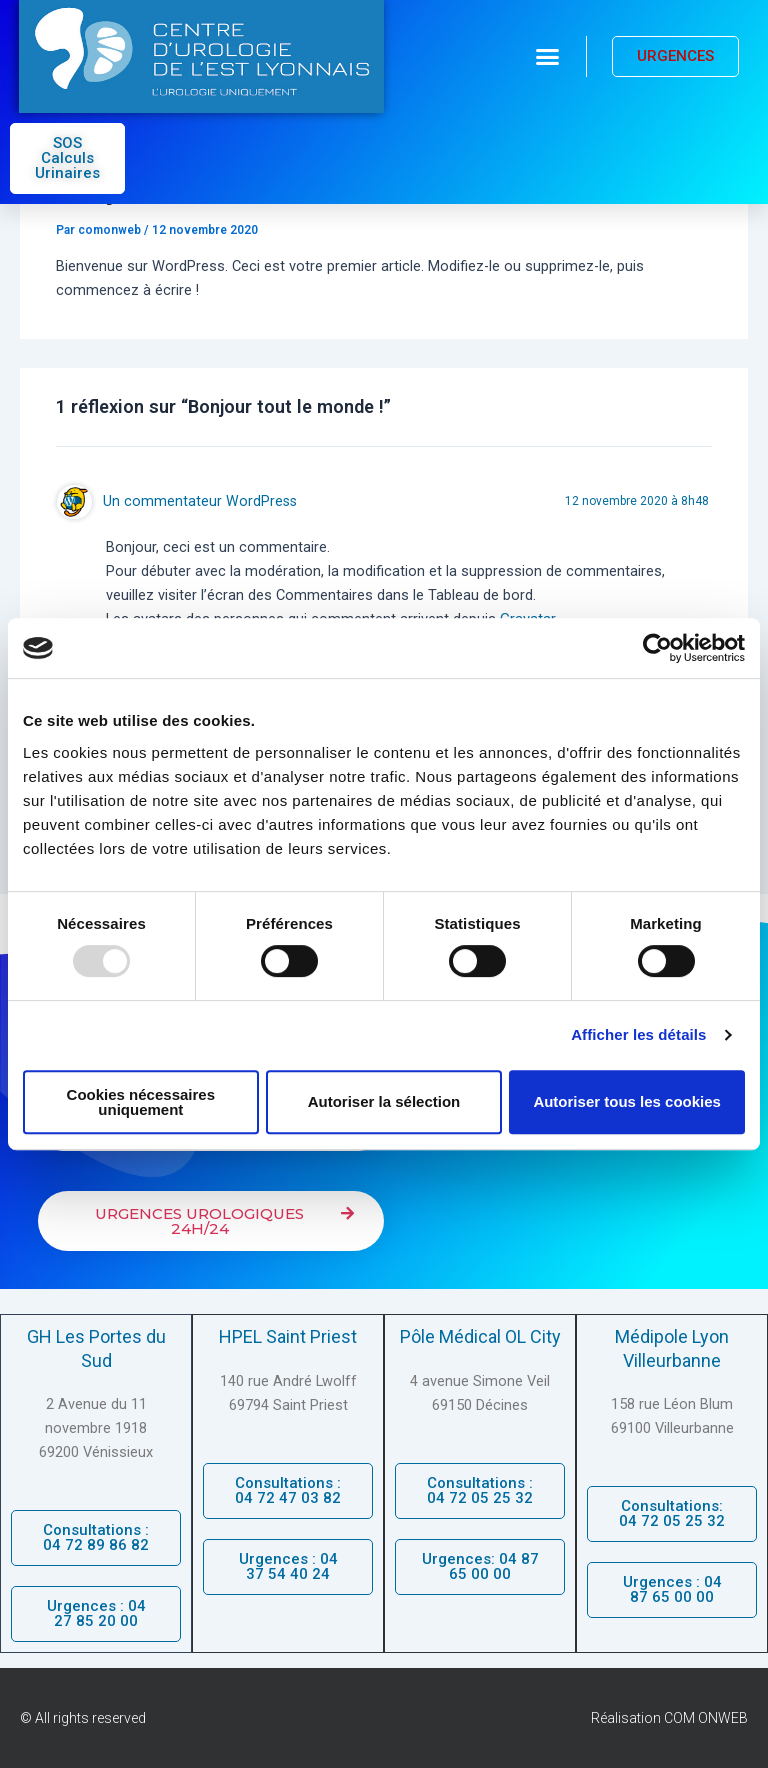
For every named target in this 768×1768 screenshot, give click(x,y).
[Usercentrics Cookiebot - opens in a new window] (657, 648)
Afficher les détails (638, 1034)
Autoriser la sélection (384, 1101)
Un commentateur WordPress (200, 501)
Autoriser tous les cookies (627, 1101)
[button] (548, 57)
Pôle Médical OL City (480, 1336)
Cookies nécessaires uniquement (141, 1102)
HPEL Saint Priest (288, 1336)
